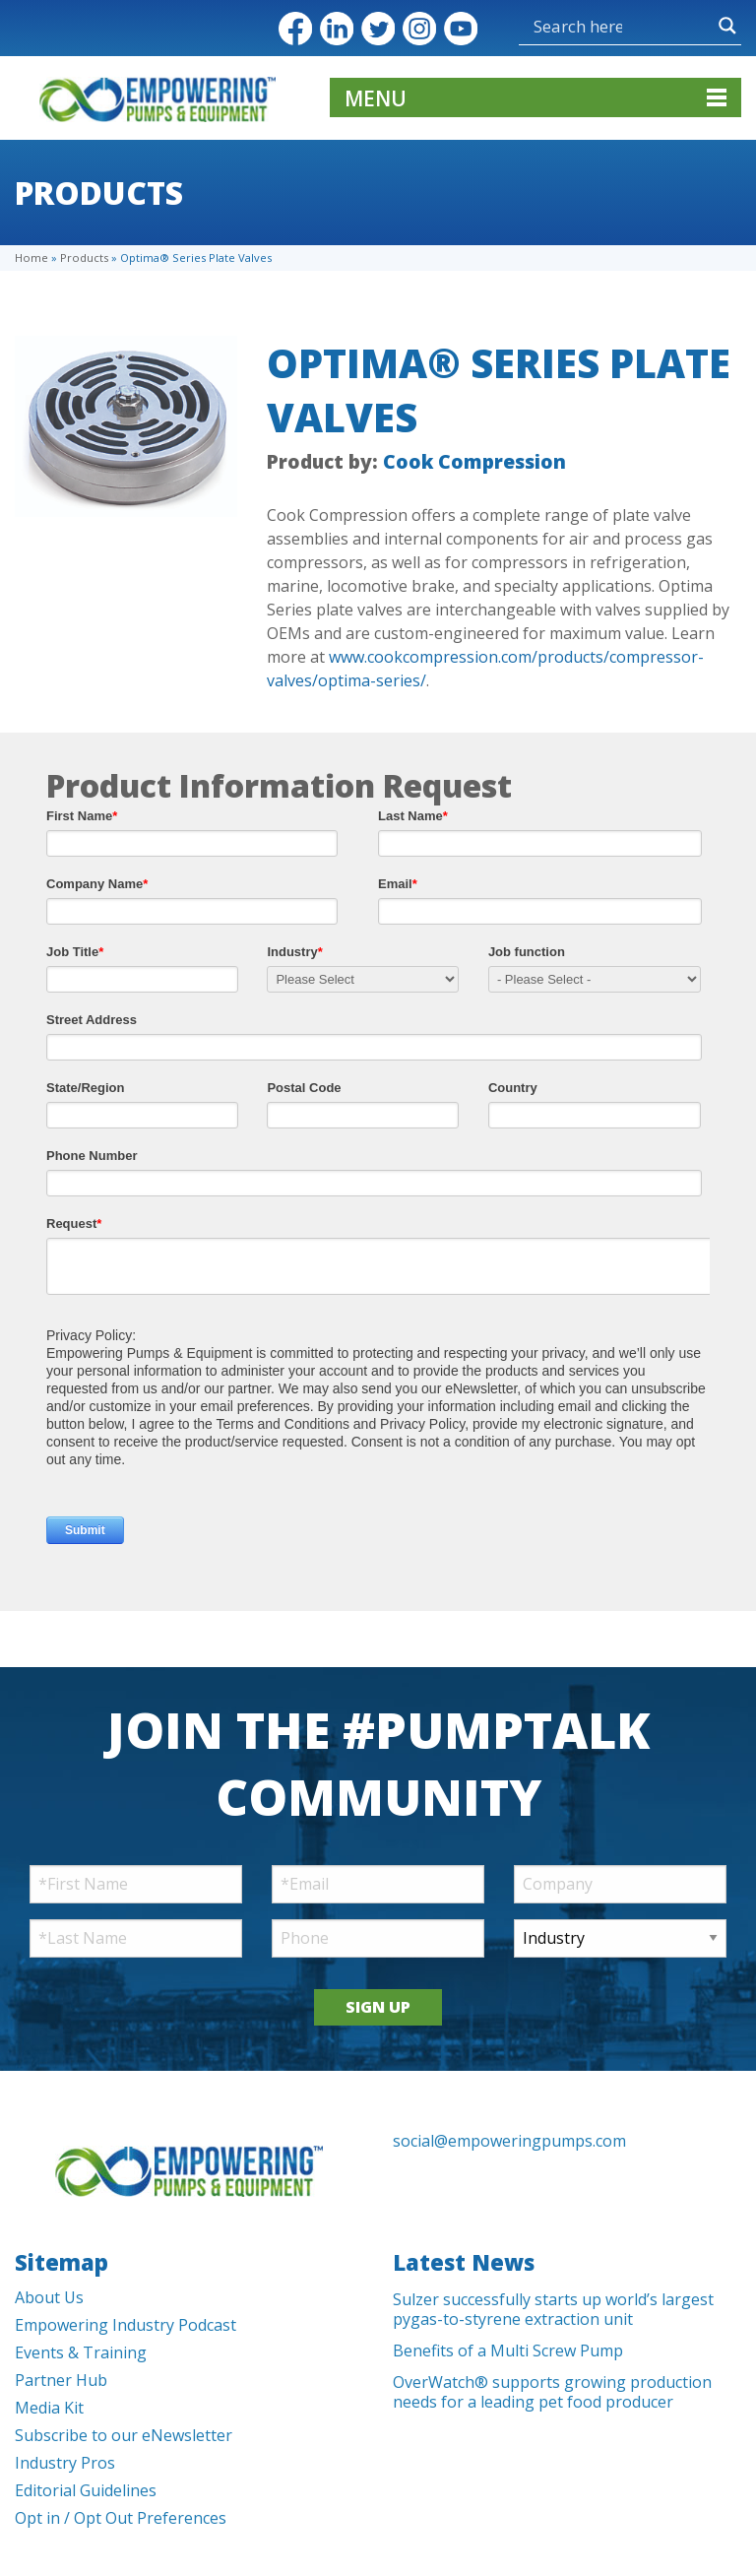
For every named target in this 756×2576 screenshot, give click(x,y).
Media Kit (49, 2407)
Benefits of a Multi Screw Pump (508, 2350)
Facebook (295, 28)
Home (31, 257)
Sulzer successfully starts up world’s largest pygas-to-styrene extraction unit (553, 2309)
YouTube (460, 28)
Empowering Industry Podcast (125, 2325)
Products (84, 257)
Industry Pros (65, 2463)
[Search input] (578, 25)
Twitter (378, 28)
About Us (49, 2297)
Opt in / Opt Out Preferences (120, 2518)
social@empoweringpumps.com (509, 2141)
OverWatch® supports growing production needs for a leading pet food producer (552, 2392)
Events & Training (81, 2352)
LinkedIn (336, 28)
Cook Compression (474, 461)
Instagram (419, 28)
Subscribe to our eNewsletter (123, 2435)
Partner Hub (61, 2380)
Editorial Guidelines (86, 2490)
